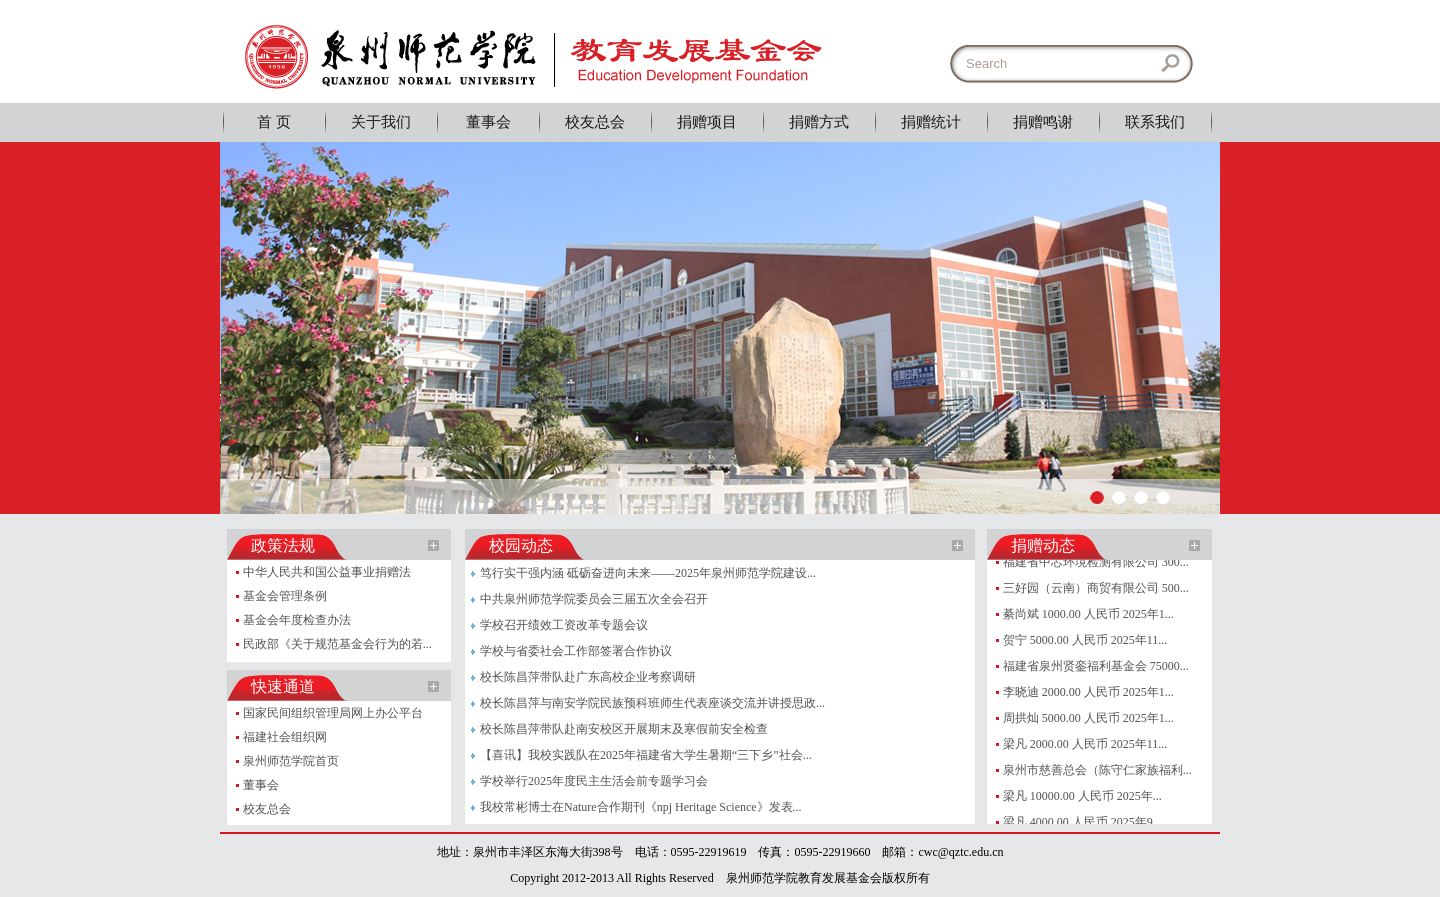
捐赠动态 (1043, 545)
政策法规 (283, 545)
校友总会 (595, 122)
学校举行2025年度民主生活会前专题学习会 (594, 781)
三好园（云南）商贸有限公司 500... (1096, 588)
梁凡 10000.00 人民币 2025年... (1082, 796)
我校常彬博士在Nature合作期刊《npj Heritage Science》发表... (641, 807)
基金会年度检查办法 (297, 620)
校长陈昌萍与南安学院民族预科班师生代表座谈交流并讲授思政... (652, 703)
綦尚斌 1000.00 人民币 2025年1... (1088, 614)
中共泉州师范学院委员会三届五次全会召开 (594, 599)
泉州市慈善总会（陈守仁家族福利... (1097, 770)
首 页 (274, 122)
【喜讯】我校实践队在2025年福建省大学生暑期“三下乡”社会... (646, 755)
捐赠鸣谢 (1043, 122)
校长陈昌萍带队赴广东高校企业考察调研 (588, 677)
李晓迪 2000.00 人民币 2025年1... (1088, 692)
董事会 (488, 122)
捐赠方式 (819, 122)
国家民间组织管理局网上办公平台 (333, 713)
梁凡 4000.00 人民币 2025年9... (1082, 822)
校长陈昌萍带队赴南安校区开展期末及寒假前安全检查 (624, 729)
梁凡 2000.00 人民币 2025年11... (1085, 744)
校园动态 (521, 545)
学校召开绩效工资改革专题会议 (564, 625)
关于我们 (381, 122)
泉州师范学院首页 (291, 761)
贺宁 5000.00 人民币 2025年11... (1085, 640)
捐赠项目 (707, 122)
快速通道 (283, 686)
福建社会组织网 (285, 737)
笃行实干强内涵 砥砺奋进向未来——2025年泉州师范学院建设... (648, 573)
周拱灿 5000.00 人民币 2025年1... (1088, 718)
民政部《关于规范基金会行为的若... (337, 644)
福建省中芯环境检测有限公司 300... (1096, 562)
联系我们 (1155, 122)
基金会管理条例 (285, 596)
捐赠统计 (931, 122)
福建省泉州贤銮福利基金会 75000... (1096, 666)
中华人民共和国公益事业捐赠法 (327, 572)
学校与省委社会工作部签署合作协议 (576, 651)
